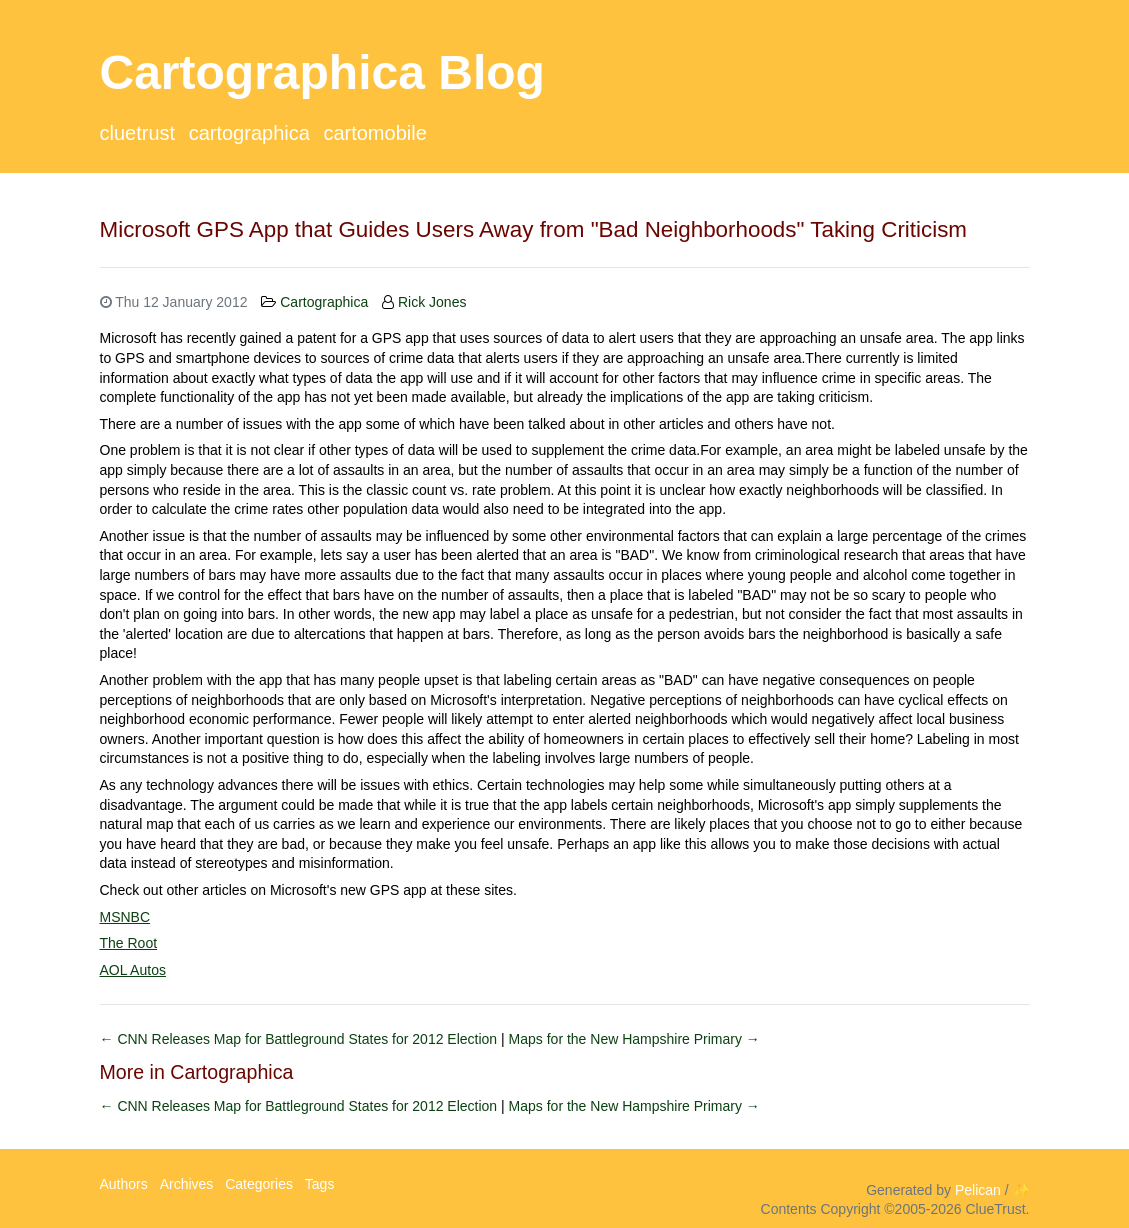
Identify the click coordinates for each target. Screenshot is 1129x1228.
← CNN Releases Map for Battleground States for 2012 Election (301, 1039)
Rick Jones (432, 302)
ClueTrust (138, 133)
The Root (129, 943)
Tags (320, 1184)
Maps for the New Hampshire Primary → (634, 1039)
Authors (124, 1184)
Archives (187, 1184)
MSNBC (125, 917)
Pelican (978, 1190)
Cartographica (249, 133)
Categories (259, 1184)
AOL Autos (133, 970)
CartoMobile (374, 133)
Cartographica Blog (322, 72)
